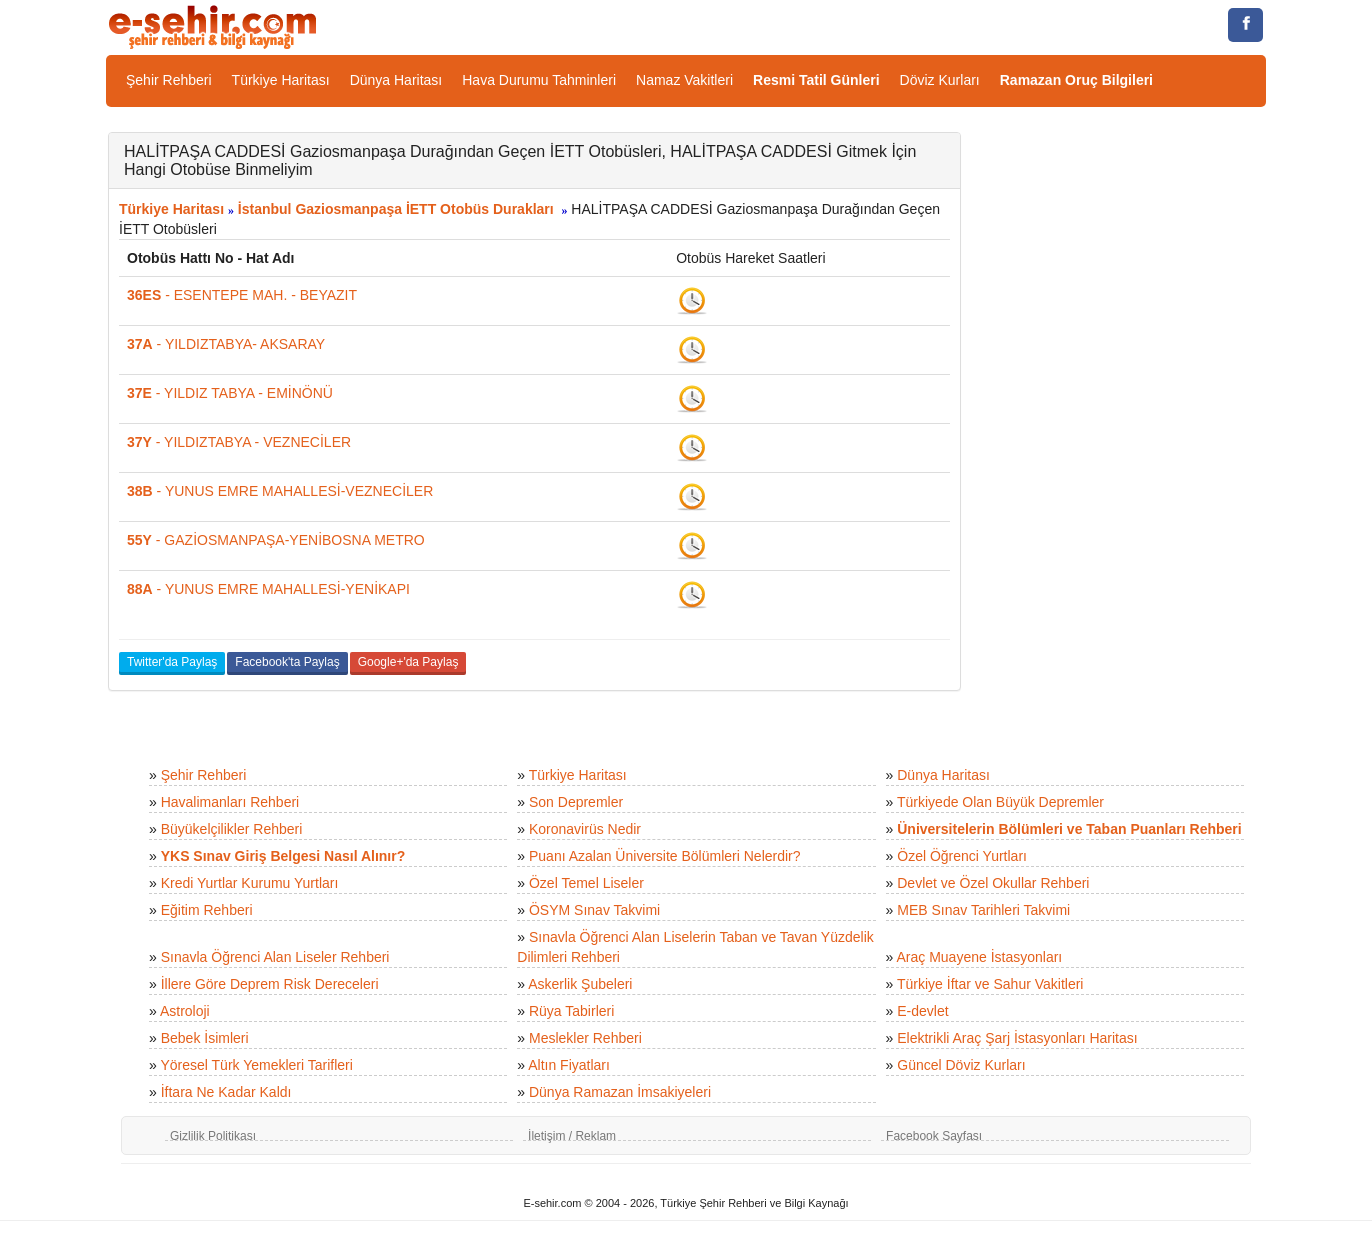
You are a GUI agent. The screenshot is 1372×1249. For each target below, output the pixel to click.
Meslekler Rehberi (585, 1038)
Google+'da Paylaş (408, 662)
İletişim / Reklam (572, 1136)
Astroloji (185, 1011)
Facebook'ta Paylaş (287, 662)
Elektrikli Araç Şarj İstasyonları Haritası (1017, 1038)
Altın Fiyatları (569, 1065)
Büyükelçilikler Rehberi (232, 829)
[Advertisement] (1128, 432)
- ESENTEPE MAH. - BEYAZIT (242, 295)
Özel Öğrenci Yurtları (962, 856)
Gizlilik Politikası (213, 1136)
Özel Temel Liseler (586, 883)
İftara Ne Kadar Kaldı (226, 1092)
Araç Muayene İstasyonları (979, 957)
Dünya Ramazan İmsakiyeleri (620, 1092)
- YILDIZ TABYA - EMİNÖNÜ (230, 393)
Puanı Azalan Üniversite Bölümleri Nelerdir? (665, 856)
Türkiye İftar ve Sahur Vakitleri (990, 984)
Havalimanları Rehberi (230, 802)
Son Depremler (576, 802)
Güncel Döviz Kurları (961, 1065)
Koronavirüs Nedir (585, 829)
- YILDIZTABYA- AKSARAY (226, 344)
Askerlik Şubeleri (580, 984)
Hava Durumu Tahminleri (539, 80)
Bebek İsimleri (205, 1038)
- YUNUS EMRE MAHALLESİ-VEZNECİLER (280, 491)
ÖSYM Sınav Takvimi (594, 910)
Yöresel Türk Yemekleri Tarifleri (256, 1065)
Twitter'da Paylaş (172, 662)
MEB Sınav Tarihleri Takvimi (983, 910)
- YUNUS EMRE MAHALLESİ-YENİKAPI (268, 589)
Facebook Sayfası (934, 1136)
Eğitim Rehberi (207, 910)
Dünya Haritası (396, 80)
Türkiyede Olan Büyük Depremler (1000, 802)
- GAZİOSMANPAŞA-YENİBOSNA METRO (276, 540)
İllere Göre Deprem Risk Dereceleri (270, 984)
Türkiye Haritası (281, 80)
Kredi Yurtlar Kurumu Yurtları (250, 883)
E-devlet (922, 1011)
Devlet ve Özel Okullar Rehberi (993, 883)
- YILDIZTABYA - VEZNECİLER (239, 442)
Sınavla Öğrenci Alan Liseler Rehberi (275, 957)
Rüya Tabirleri (571, 1011)
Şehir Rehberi (169, 80)
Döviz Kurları (940, 80)
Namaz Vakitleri (684, 80)
